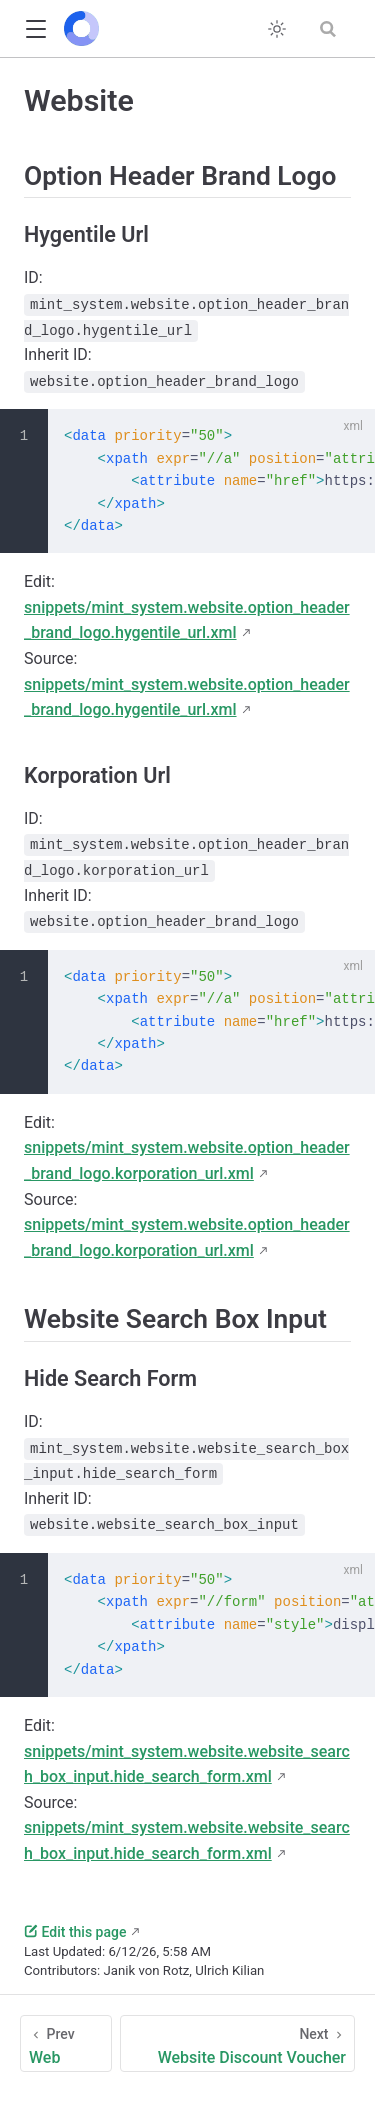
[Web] (66, 2043)
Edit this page (75, 1932)
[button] (35, 29)
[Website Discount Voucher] (237, 2043)
